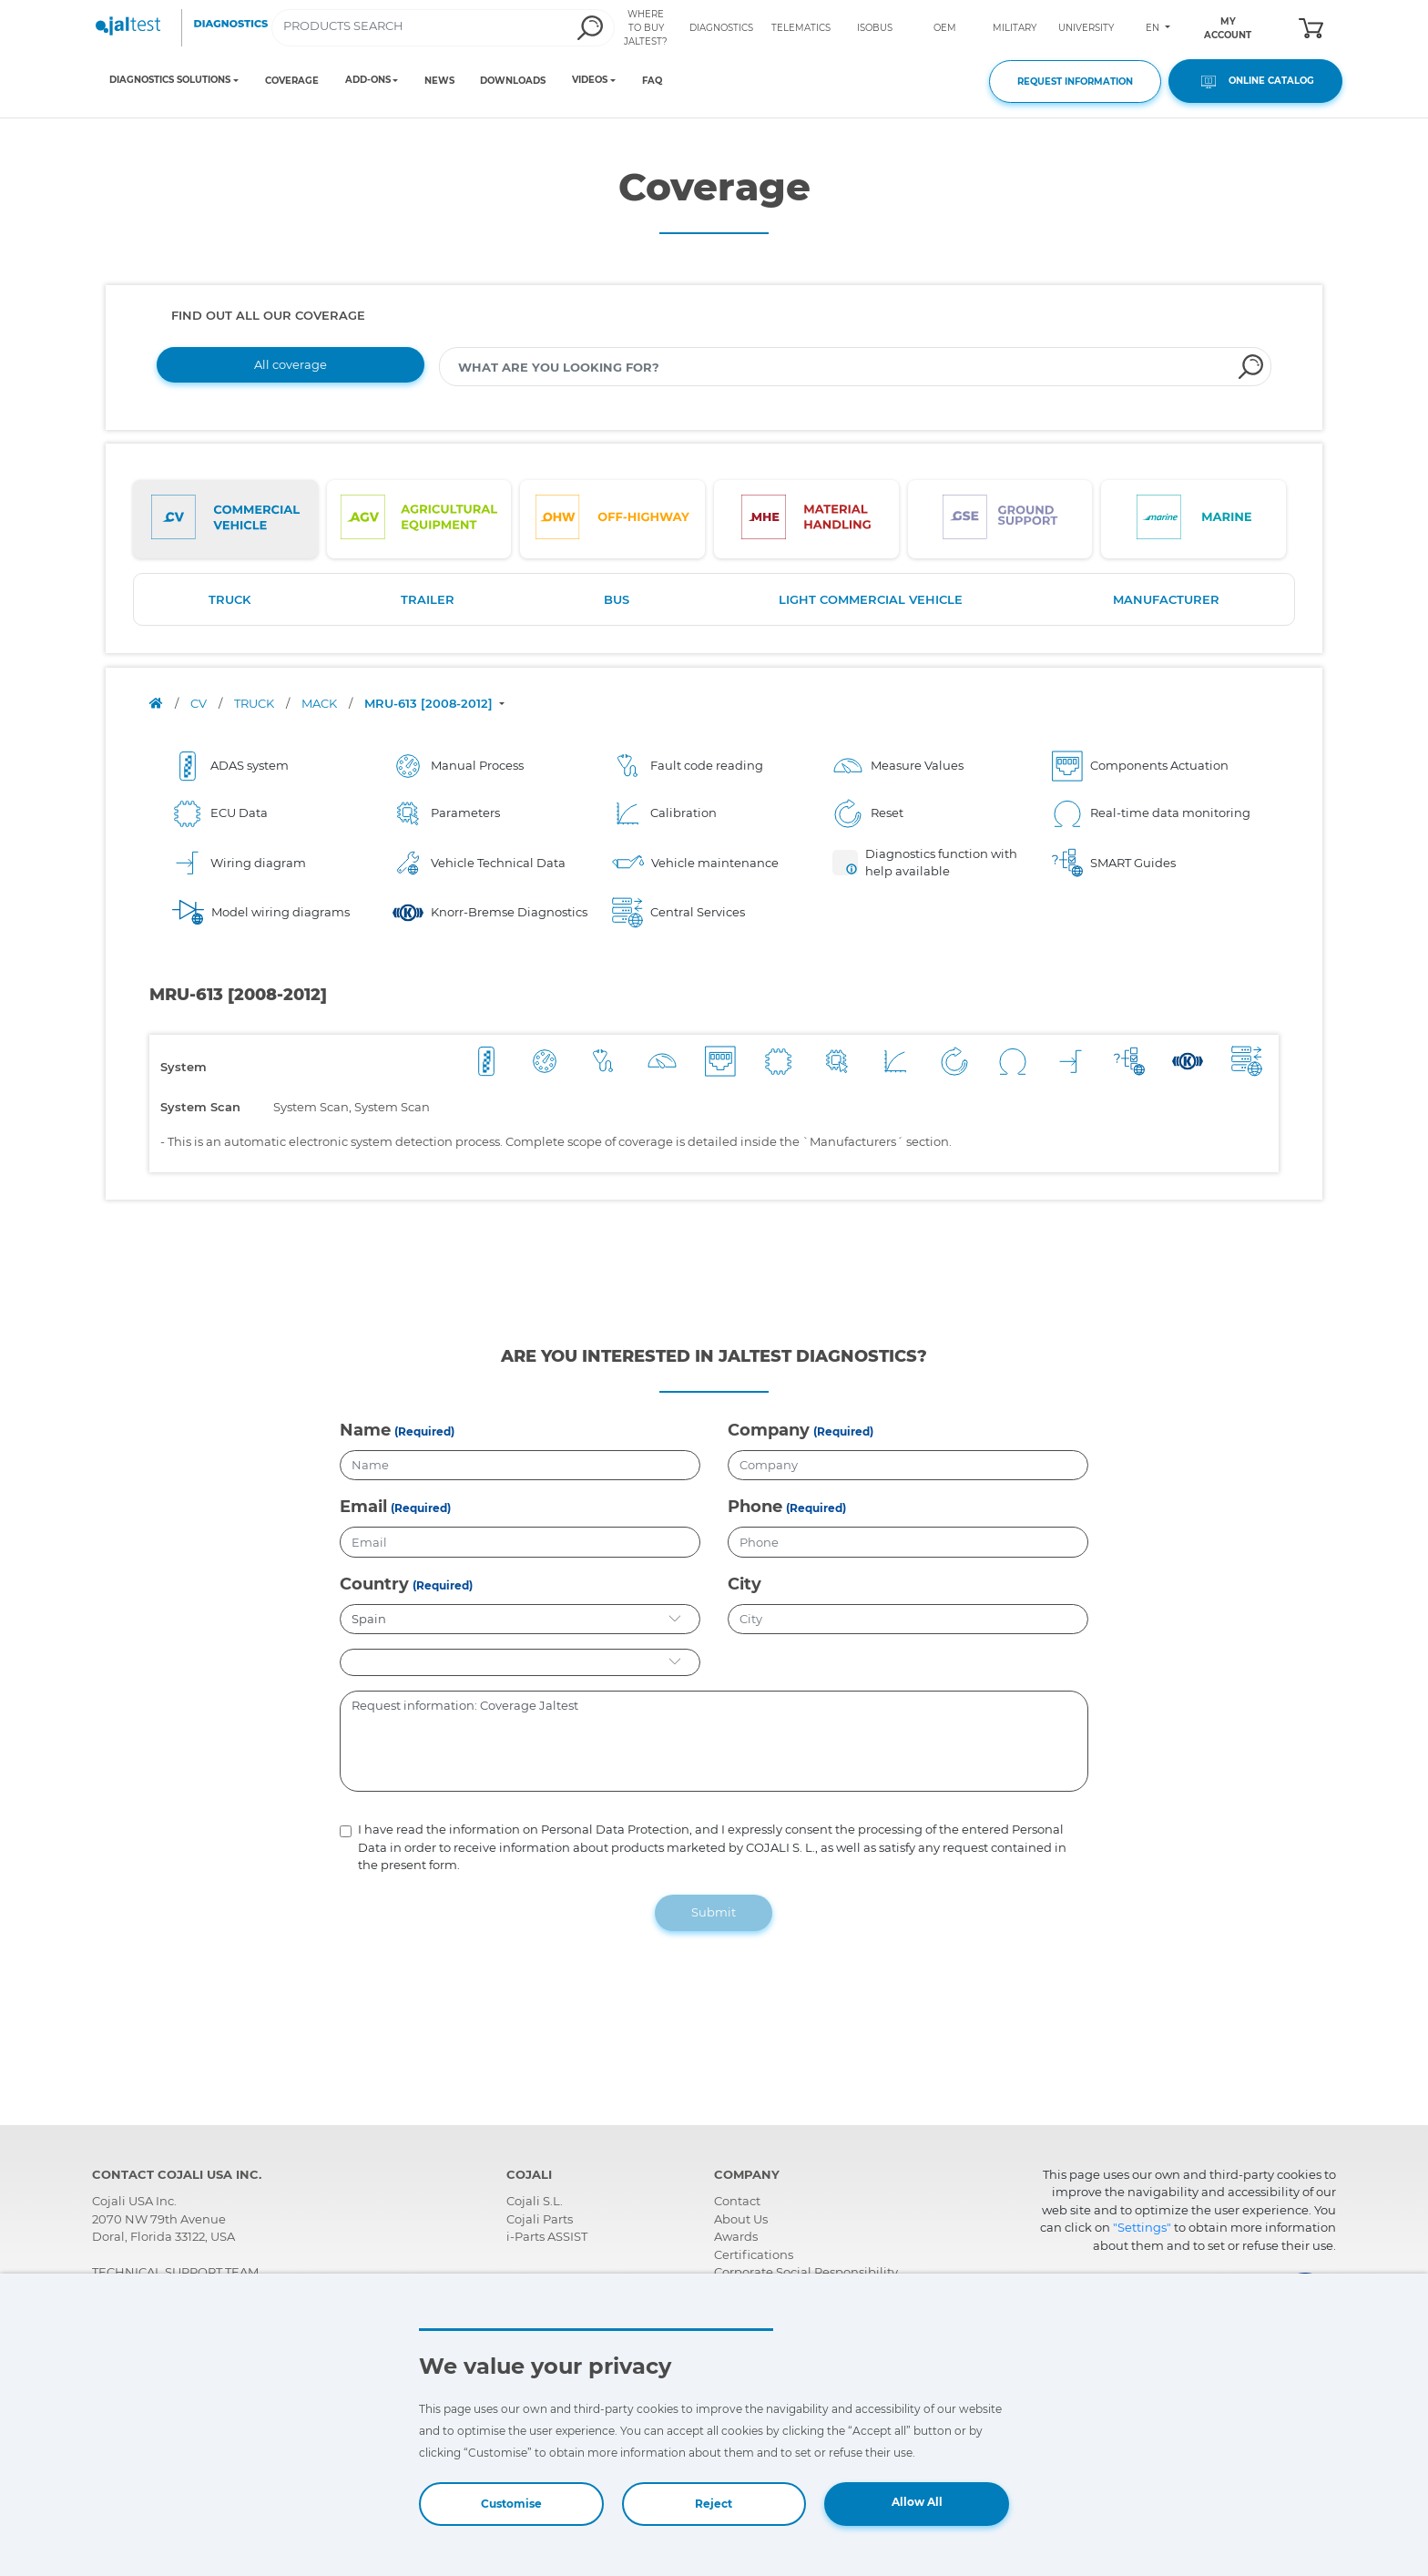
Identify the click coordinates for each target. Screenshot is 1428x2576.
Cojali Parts (539, 2219)
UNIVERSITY (1086, 28)
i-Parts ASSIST (546, 2236)
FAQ (652, 81)
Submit (713, 1912)
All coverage (290, 364)
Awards (736, 2236)
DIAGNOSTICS (721, 28)
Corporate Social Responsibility (806, 2271)
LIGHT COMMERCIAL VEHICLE (871, 599)
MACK (320, 703)
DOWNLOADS (513, 81)
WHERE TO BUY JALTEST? (646, 27)
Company (769, 1430)
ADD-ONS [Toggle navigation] (368, 80)
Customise (511, 2503)
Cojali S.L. (534, 2200)
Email (363, 1507)
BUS (616, 599)
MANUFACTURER (1166, 599)
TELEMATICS (801, 28)
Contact (737, 2200)
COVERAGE (292, 81)
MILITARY (1014, 28)
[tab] (225, 519)
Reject (713, 2503)
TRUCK (229, 599)
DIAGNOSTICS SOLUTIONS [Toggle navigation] (169, 80)
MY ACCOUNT (1227, 28)
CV (199, 703)
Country (374, 1584)
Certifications (753, 2254)
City (744, 1584)
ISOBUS (874, 28)
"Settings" (1142, 2227)
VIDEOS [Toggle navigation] (589, 80)
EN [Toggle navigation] (1154, 28)
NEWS (439, 81)
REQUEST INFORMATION (1075, 81)
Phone (755, 1507)
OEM (944, 28)
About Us (741, 2219)
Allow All (917, 2502)
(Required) (424, 1431)
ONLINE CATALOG (1255, 81)
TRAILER (427, 599)
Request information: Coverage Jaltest (714, 1742)
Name (365, 1430)
